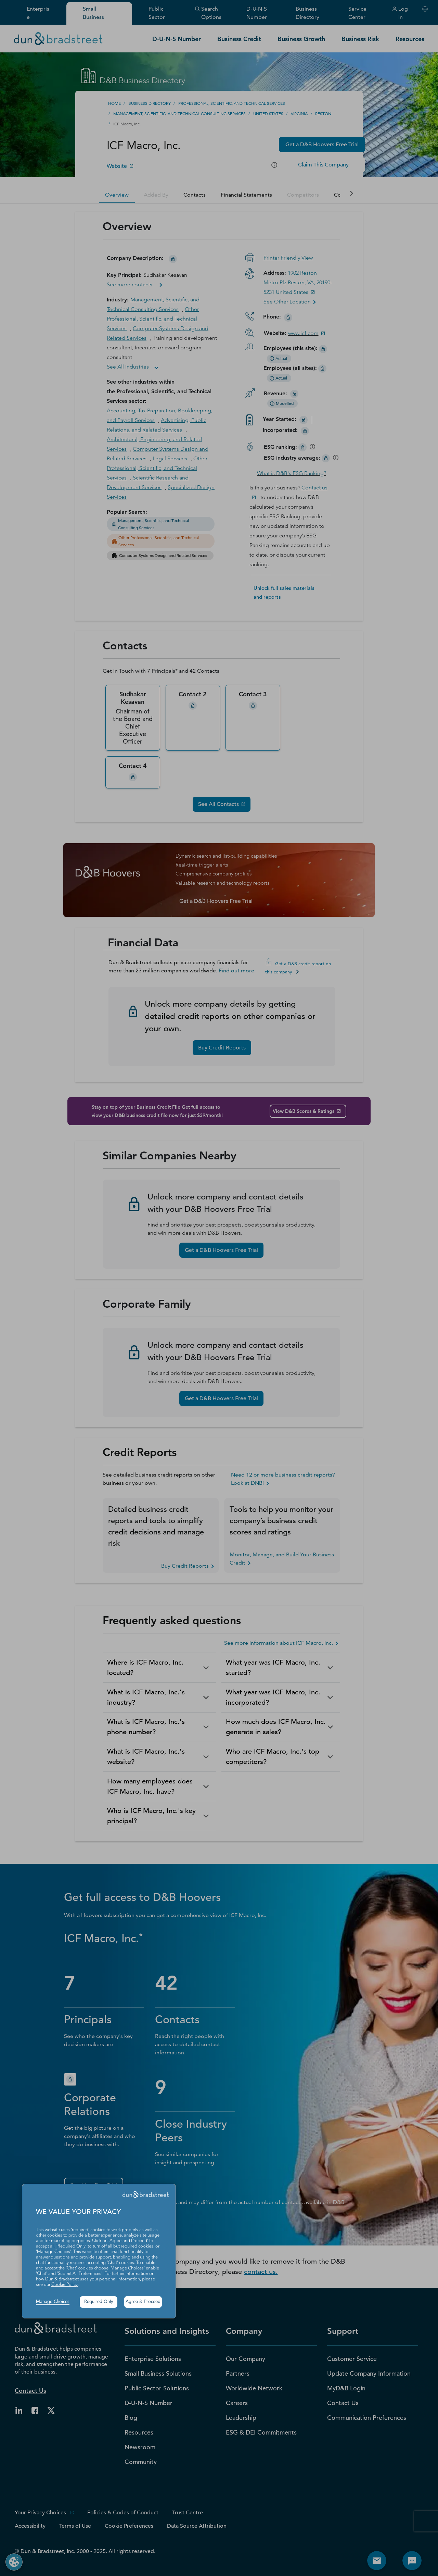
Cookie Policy (64, 2284)
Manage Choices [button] (52, 2302)
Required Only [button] (98, 2302)
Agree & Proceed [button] (143, 2302)
